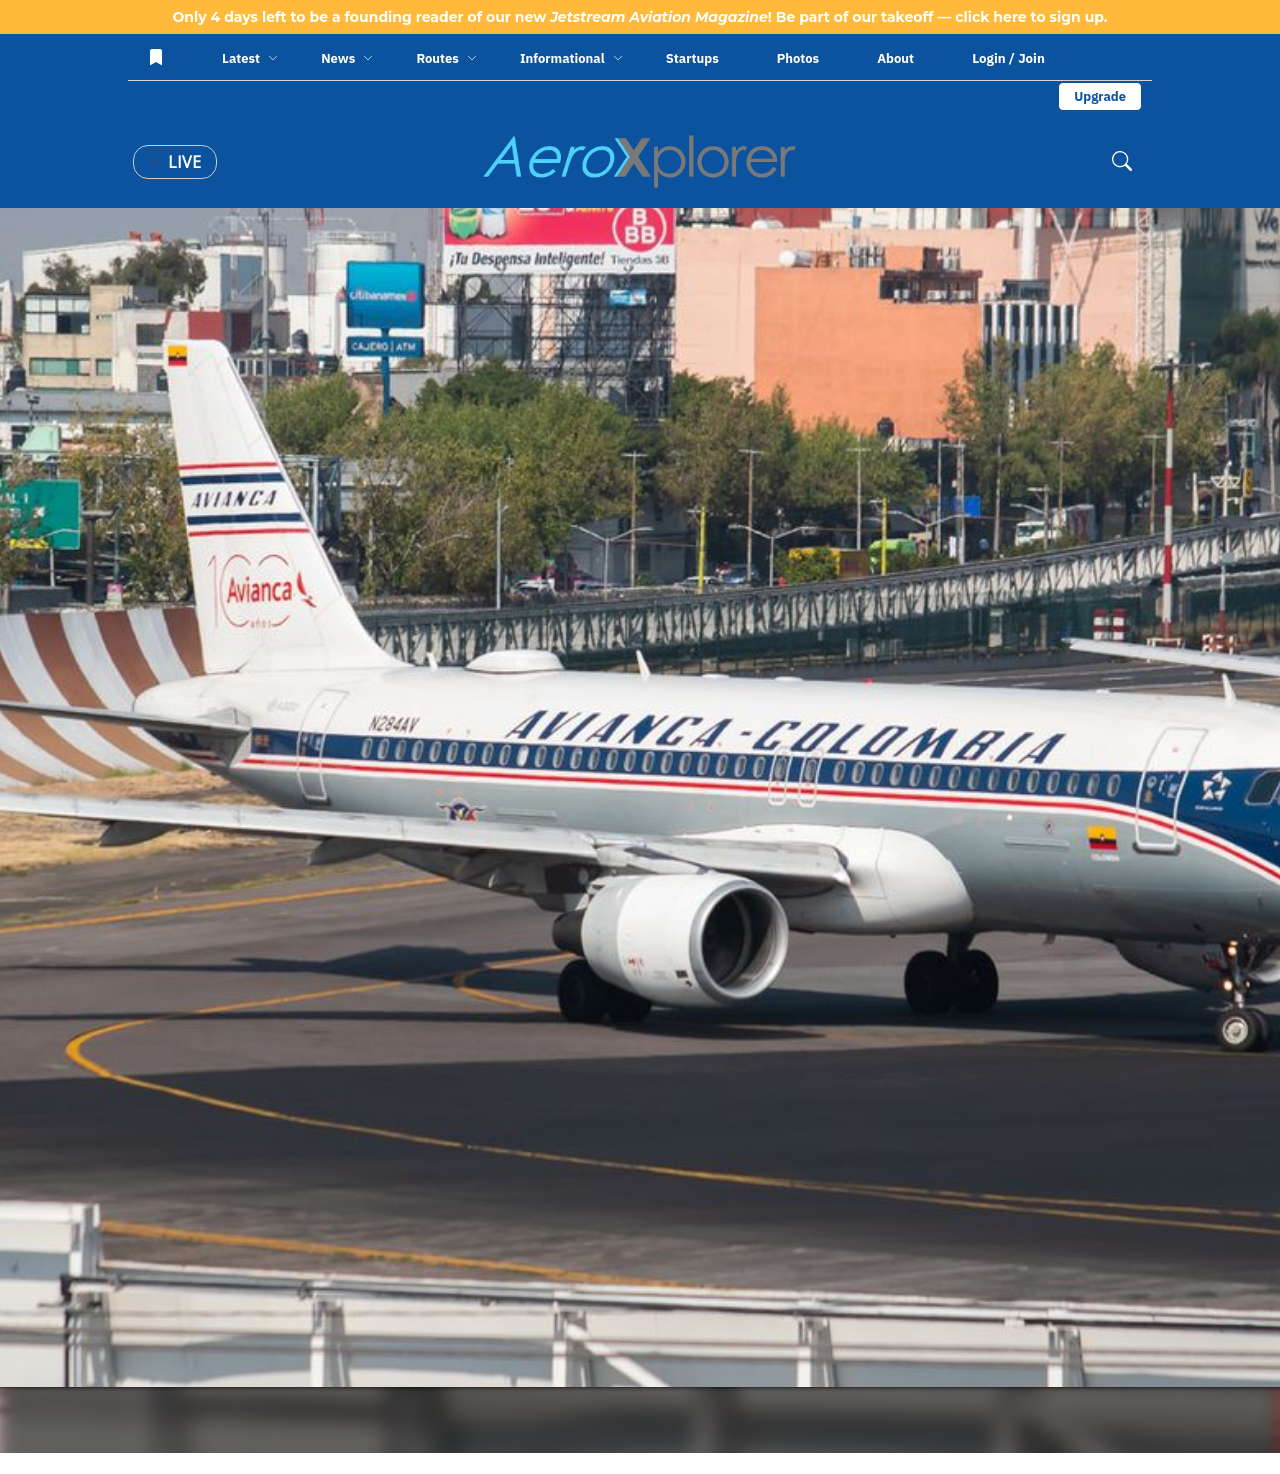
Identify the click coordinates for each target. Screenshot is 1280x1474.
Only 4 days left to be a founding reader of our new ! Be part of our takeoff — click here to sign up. (639, 17)
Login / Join (1008, 58)
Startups (692, 58)
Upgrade (1100, 96)
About (895, 58)
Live (175, 162)
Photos (798, 58)
